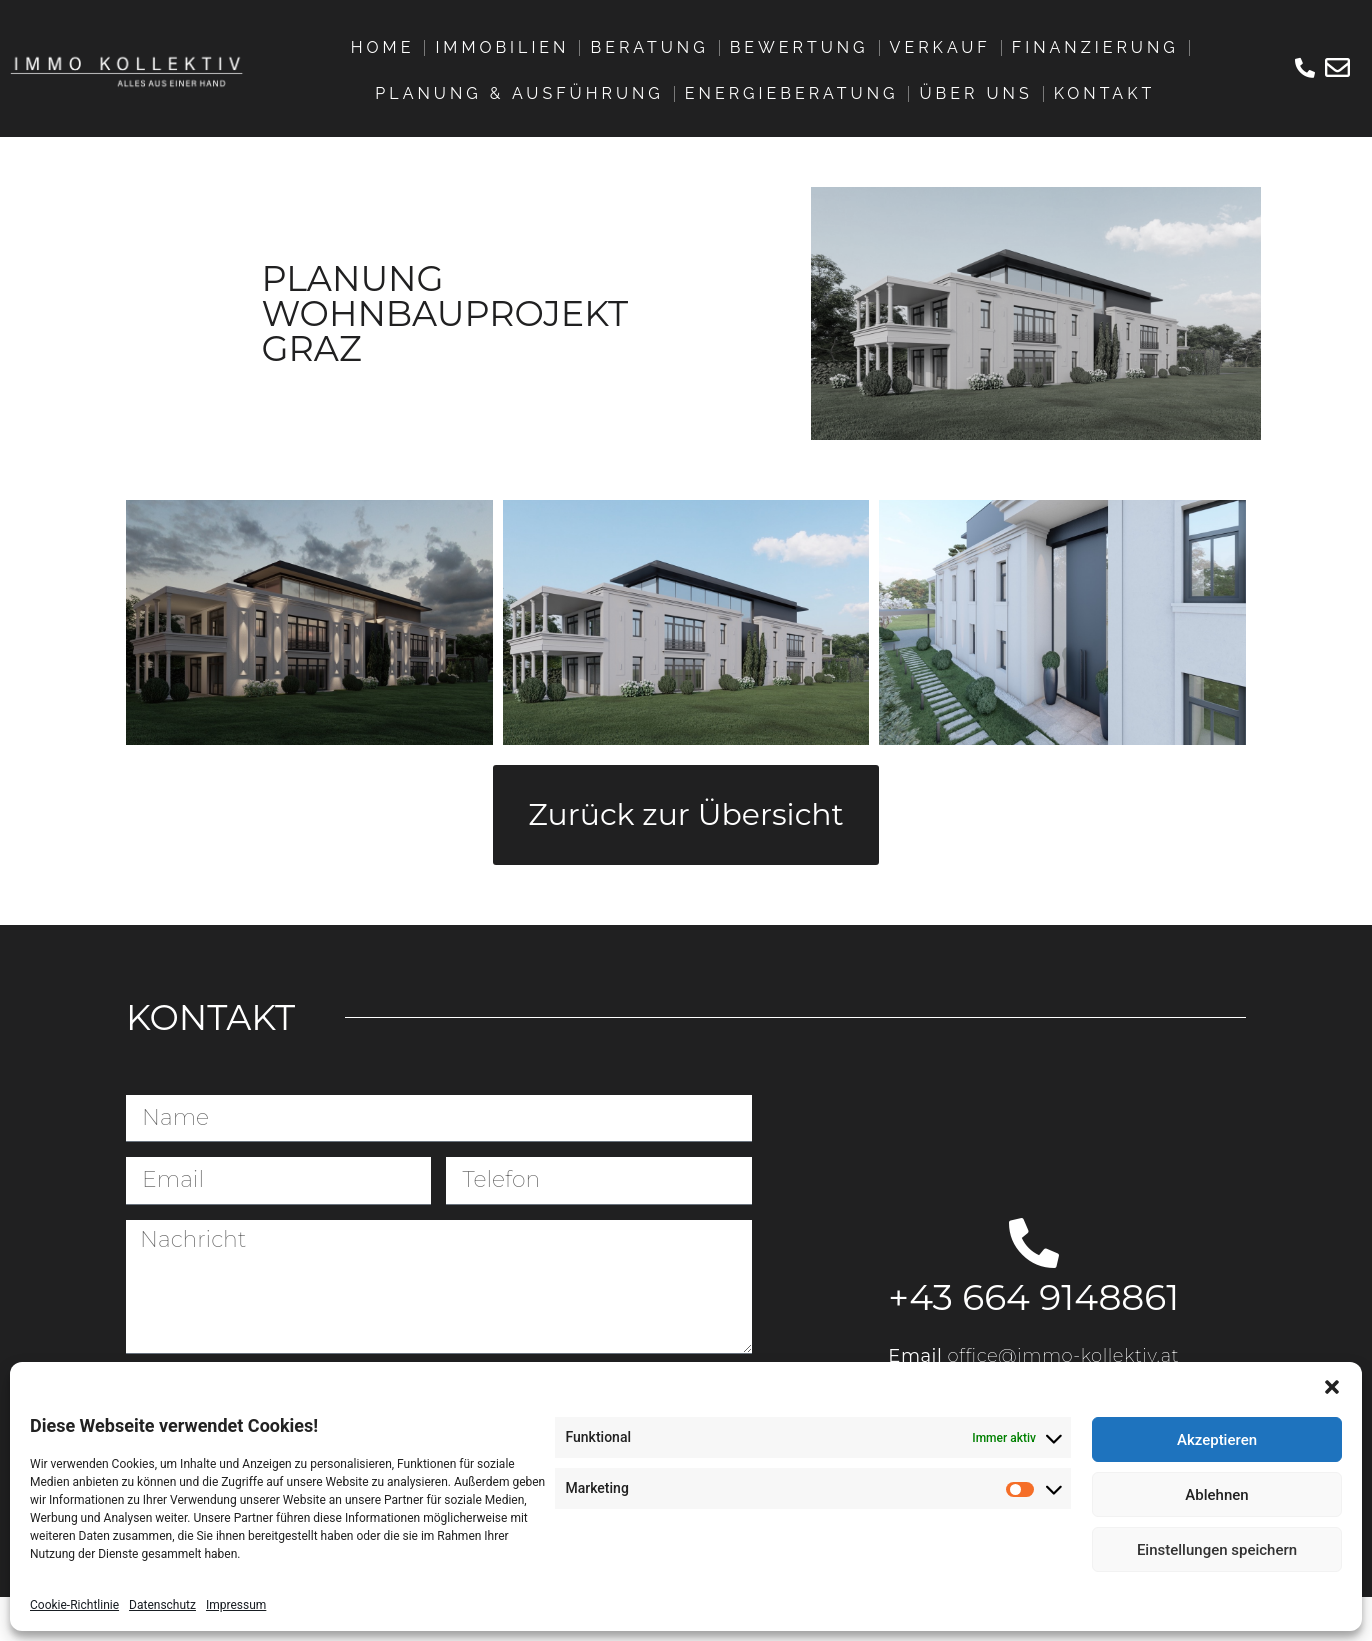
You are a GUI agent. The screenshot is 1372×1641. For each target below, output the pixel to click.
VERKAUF (940, 47)
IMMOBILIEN (502, 47)
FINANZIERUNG (1095, 47)
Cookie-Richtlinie (74, 1605)
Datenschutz (162, 1605)
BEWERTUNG (799, 47)
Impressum (236, 1605)
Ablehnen (1216, 1495)
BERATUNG (649, 47)
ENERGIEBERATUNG (792, 93)
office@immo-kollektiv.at (1064, 1356)
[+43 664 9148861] (1034, 1243)
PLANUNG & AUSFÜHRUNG (519, 93)
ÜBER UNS (975, 93)
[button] (1332, 1387)
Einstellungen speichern (1217, 1550)
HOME (383, 47)
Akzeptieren (1217, 1440)
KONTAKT (1105, 93)
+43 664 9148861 (1033, 1297)
